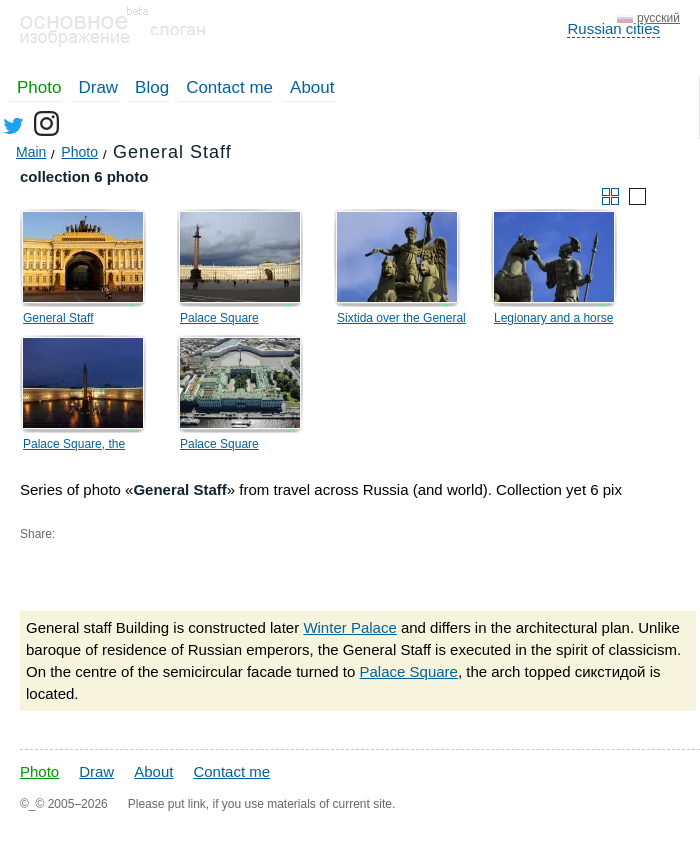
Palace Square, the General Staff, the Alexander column (74, 447)
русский (658, 18)
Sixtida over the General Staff (401, 321)
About (312, 87)
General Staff (58, 318)
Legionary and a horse (553, 318)
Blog (152, 87)
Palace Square (219, 318)
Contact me (229, 87)
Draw (98, 87)
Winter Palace (349, 627)
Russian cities (613, 28)
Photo (39, 87)
